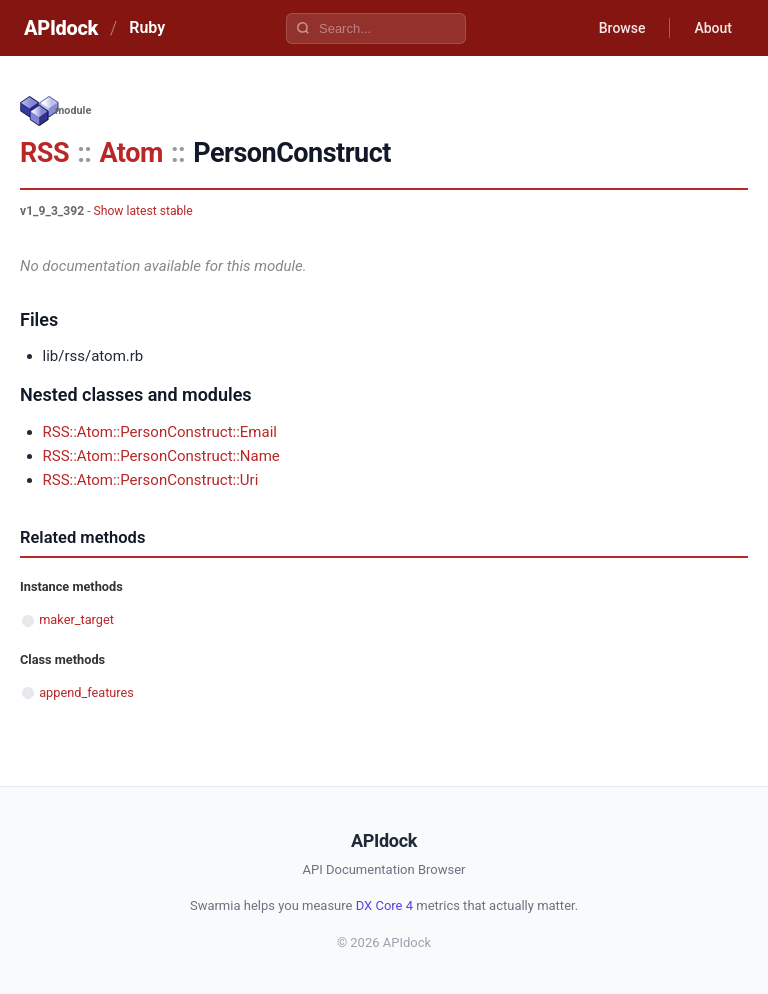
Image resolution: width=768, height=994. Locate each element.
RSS (44, 153)
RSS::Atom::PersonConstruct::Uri (151, 480)
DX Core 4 (384, 905)
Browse (622, 28)
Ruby (147, 27)
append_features (86, 692)
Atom (130, 153)
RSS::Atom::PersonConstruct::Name (161, 456)
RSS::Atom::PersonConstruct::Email (160, 432)
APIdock (61, 28)
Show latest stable (143, 211)
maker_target (76, 619)
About (713, 28)
